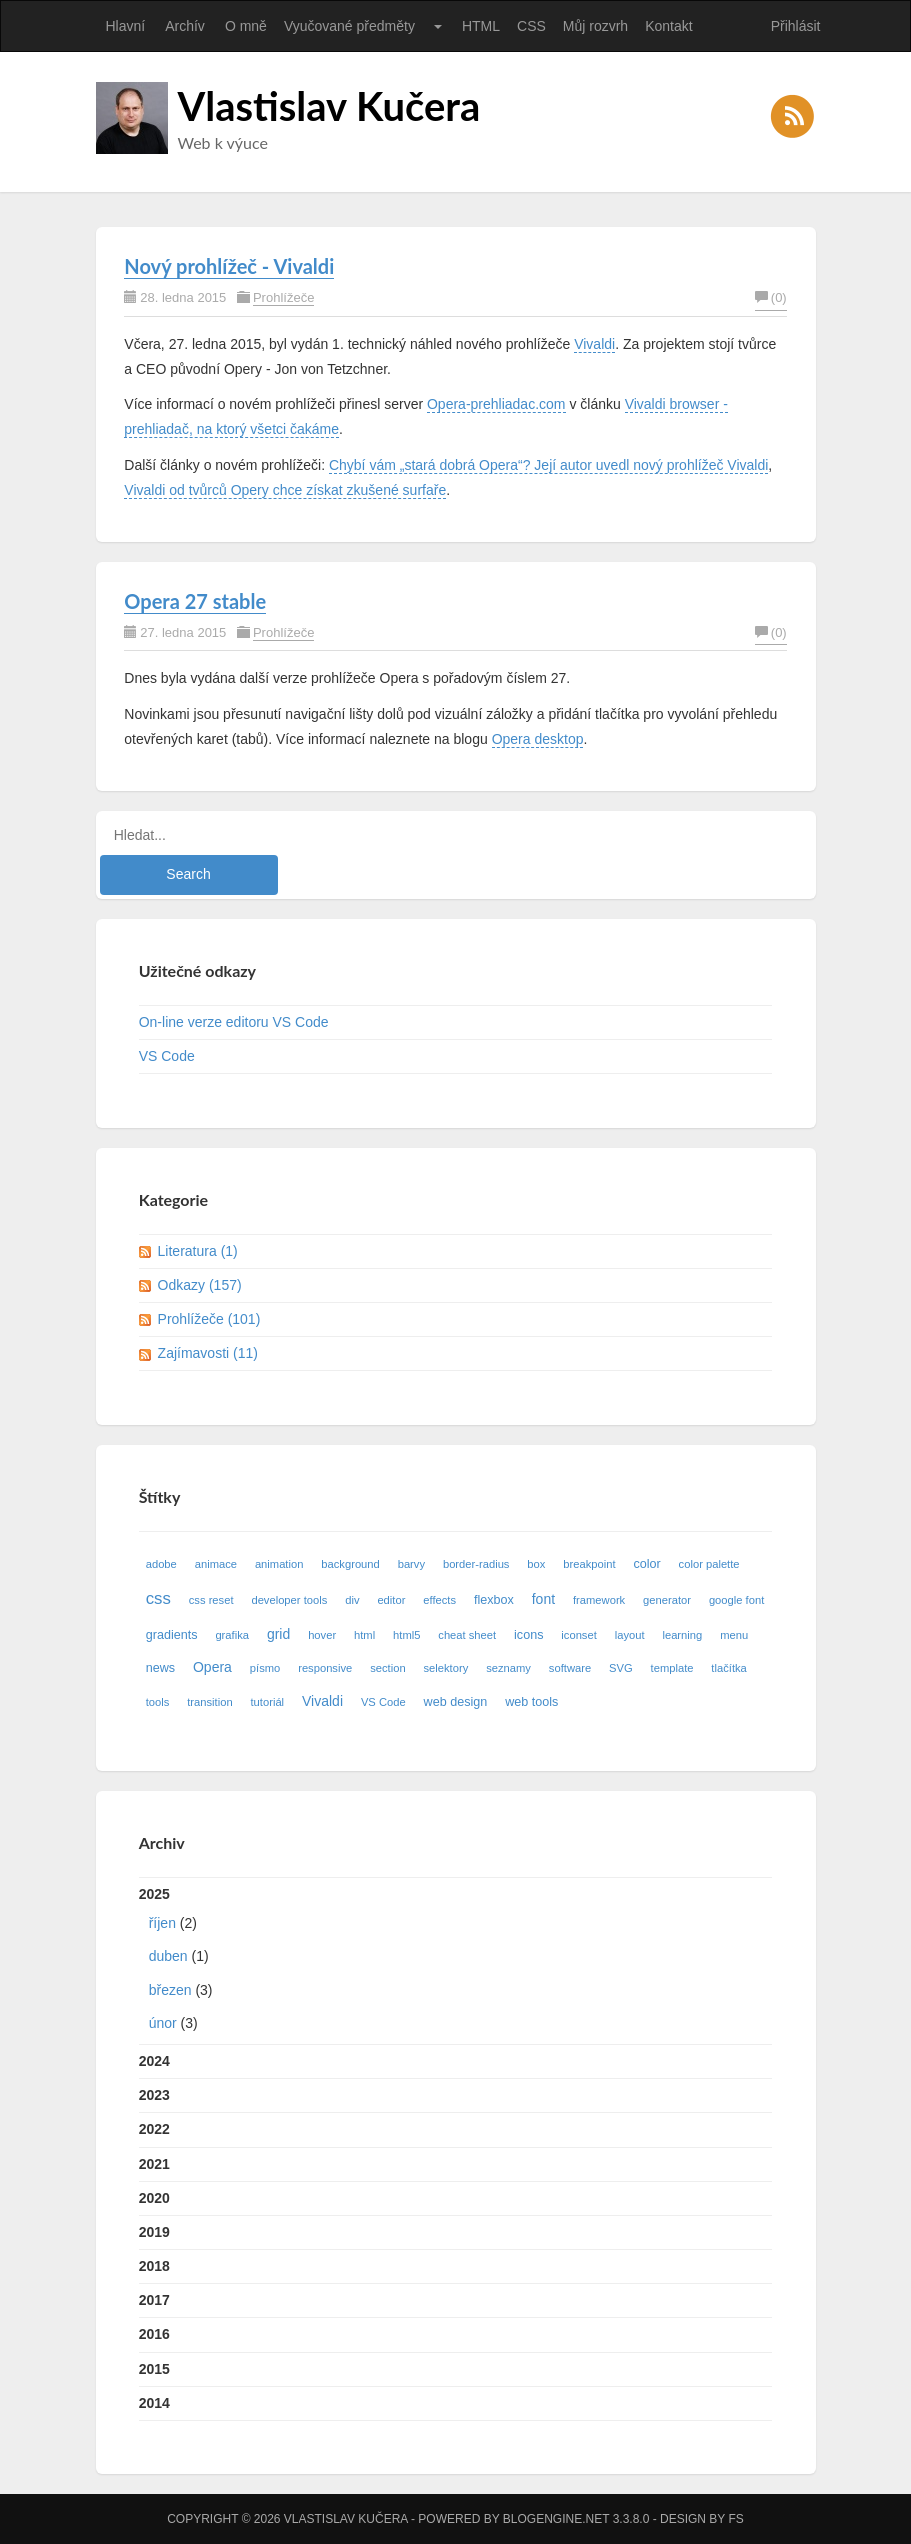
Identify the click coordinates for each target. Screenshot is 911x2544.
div (352, 1600)
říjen (162, 1923)
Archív (185, 26)
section (387, 1668)
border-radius (476, 1564)
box (536, 1564)
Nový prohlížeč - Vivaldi (229, 266)
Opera (212, 1667)
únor (163, 2023)
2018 (154, 2266)
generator (667, 1600)
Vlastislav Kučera (329, 106)
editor (391, 1600)
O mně (246, 26)
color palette (709, 1564)
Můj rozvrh (595, 26)
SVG (621, 1668)
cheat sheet (467, 1635)
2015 (154, 2369)
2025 (456, 1963)
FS (735, 2519)
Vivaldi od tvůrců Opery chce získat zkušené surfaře (285, 490)
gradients (172, 1635)
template (672, 1668)
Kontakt (668, 26)
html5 (406, 1635)
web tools (531, 1702)
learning (682, 1635)
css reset (211, 1600)
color (646, 1564)
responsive (325, 1668)
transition (209, 1702)
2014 (154, 2403)
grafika (232, 1635)
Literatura (198, 1251)
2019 (154, 2232)
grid (278, 1634)
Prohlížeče (283, 297)
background (350, 1564)
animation (279, 1564)
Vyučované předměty (349, 26)
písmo (265, 1668)
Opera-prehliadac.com (496, 404)
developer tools (289, 1600)
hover (322, 1635)
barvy (411, 1564)
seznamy (508, 1668)
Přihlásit (796, 26)
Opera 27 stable (195, 601)
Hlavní (126, 26)
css (158, 1598)
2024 (154, 2061)
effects (439, 1600)
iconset (578, 1635)
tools (158, 1702)
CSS (531, 26)
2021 (154, 2164)
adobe (161, 1564)
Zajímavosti (208, 1353)
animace (216, 1564)
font (543, 1599)
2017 (154, 2300)
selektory (446, 1668)
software (570, 1668)
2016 (154, 2334)
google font (736, 1600)
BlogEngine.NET (556, 2519)
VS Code (167, 1056)
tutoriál (268, 1702)
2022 (154, 2129)
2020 (154, 2198)
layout (630, 1635)
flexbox (494, 1600)
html (364, 1635)
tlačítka (728, 1668)
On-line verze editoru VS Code (234, 1022)
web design (456, 1702)
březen (170, 1990)
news (160, 1668)
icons (528, 1635)
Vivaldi (594, 344)
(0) (771, 297)
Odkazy (200, 1285)
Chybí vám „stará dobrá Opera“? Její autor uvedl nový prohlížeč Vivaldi (548, 465)
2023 (154, 2095)
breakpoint (589, 1564)
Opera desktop (538, 739)
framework (599, 1600)
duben (168, 1956)
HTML (481, 26)
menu (734, 1635)
